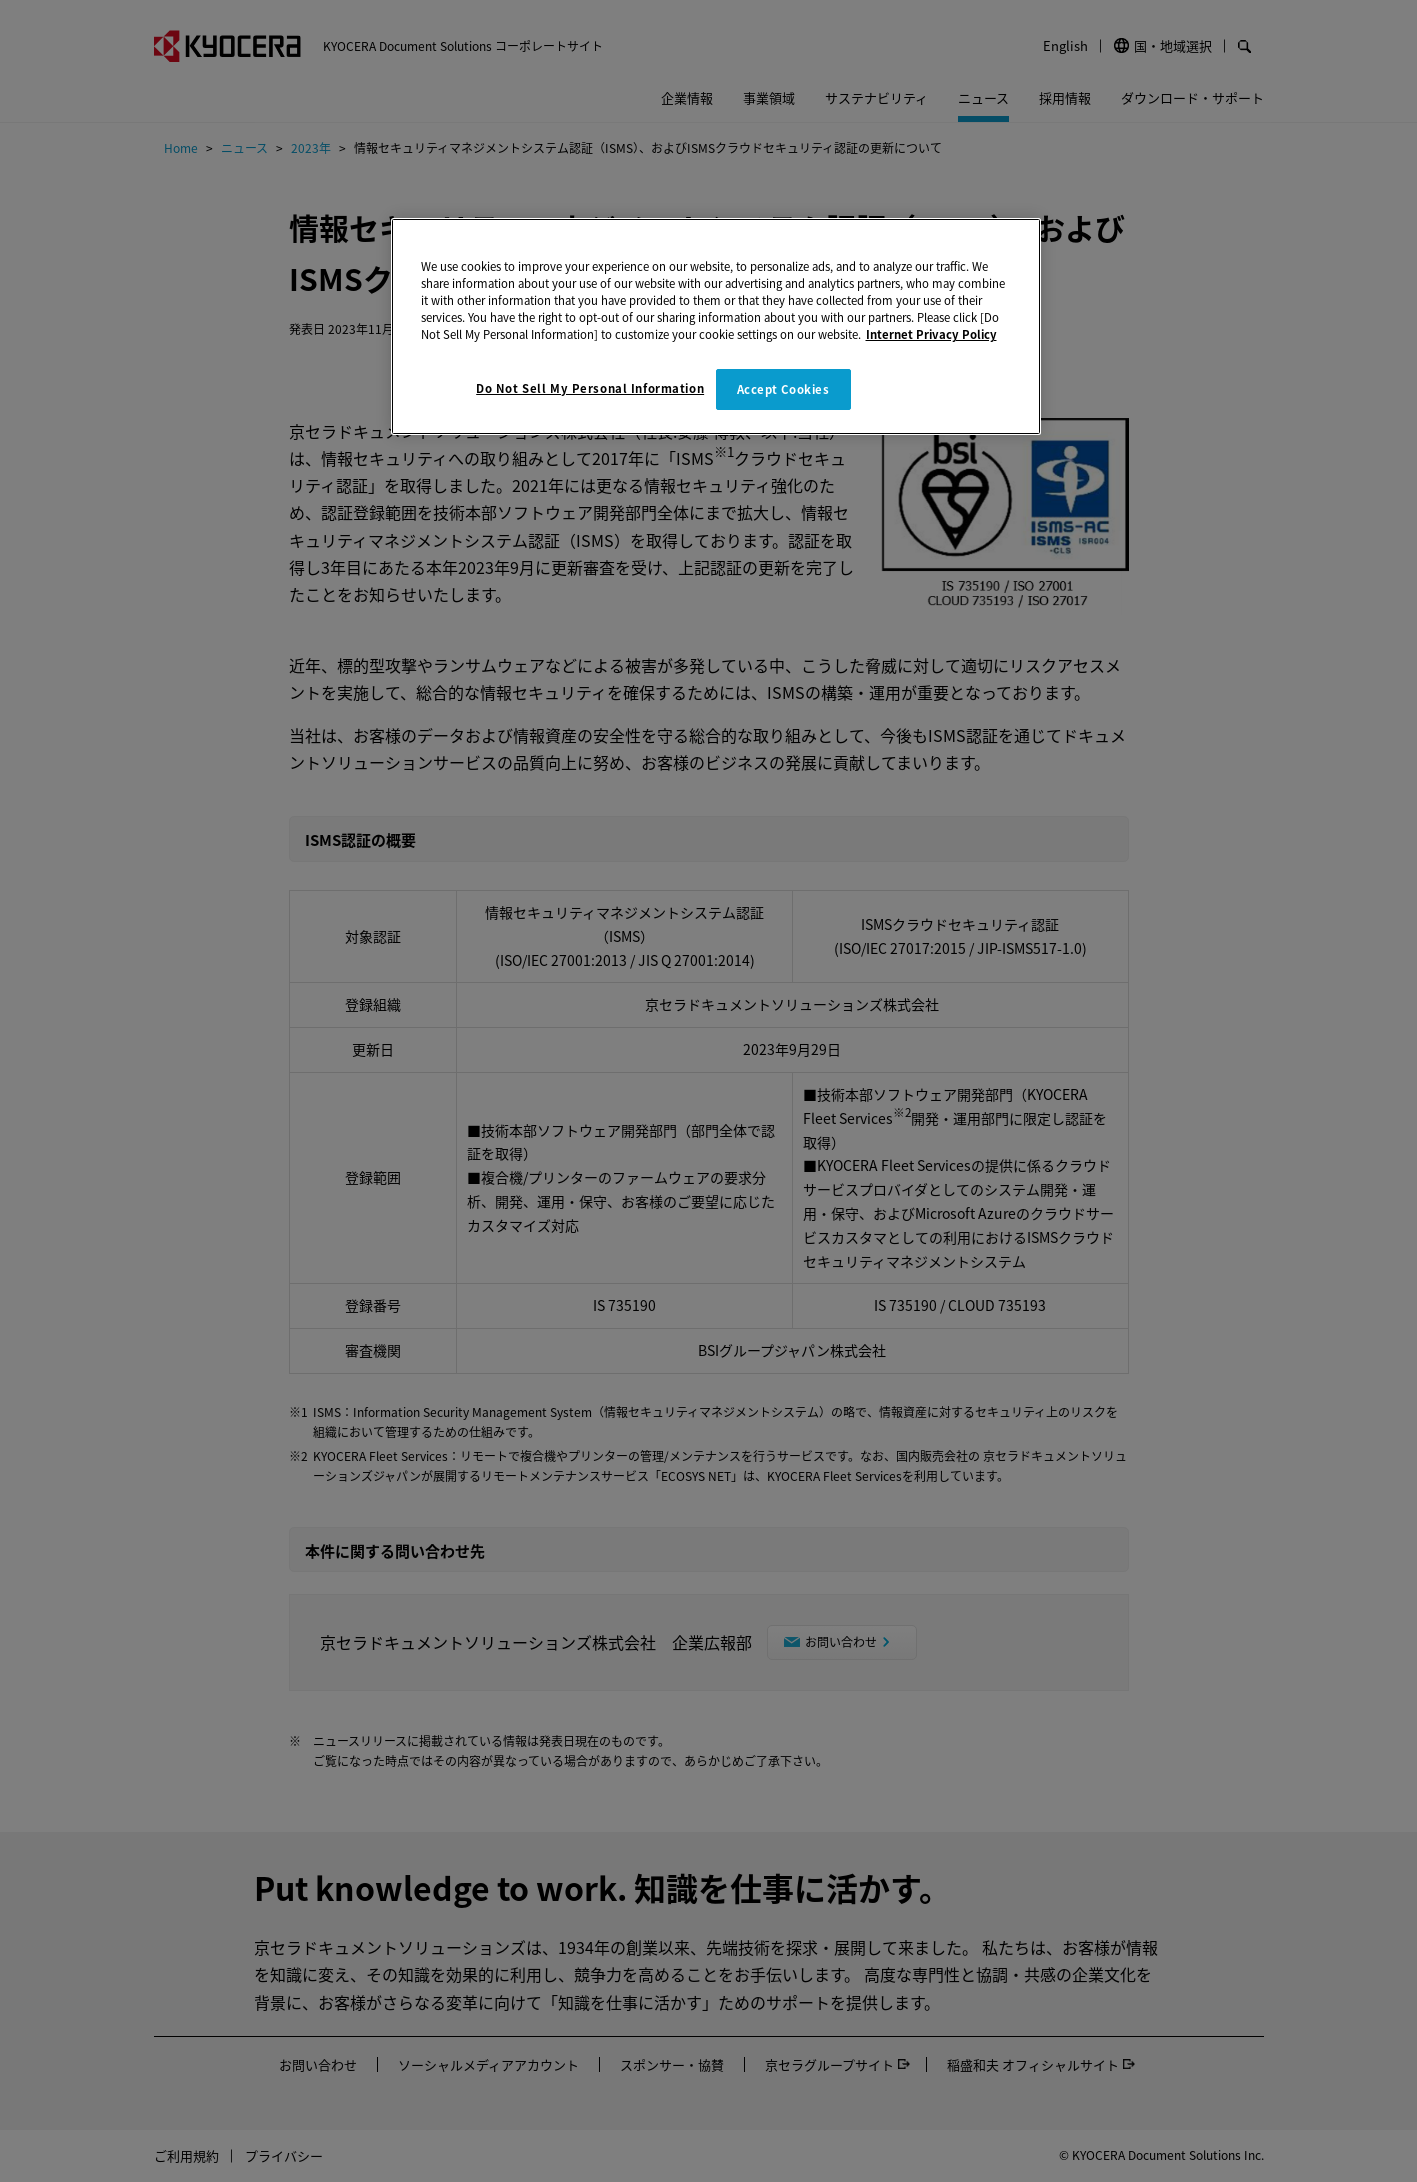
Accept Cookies (783, 389)
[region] (716, 326)
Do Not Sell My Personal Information (590, 388)
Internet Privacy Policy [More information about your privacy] (931, 334)
